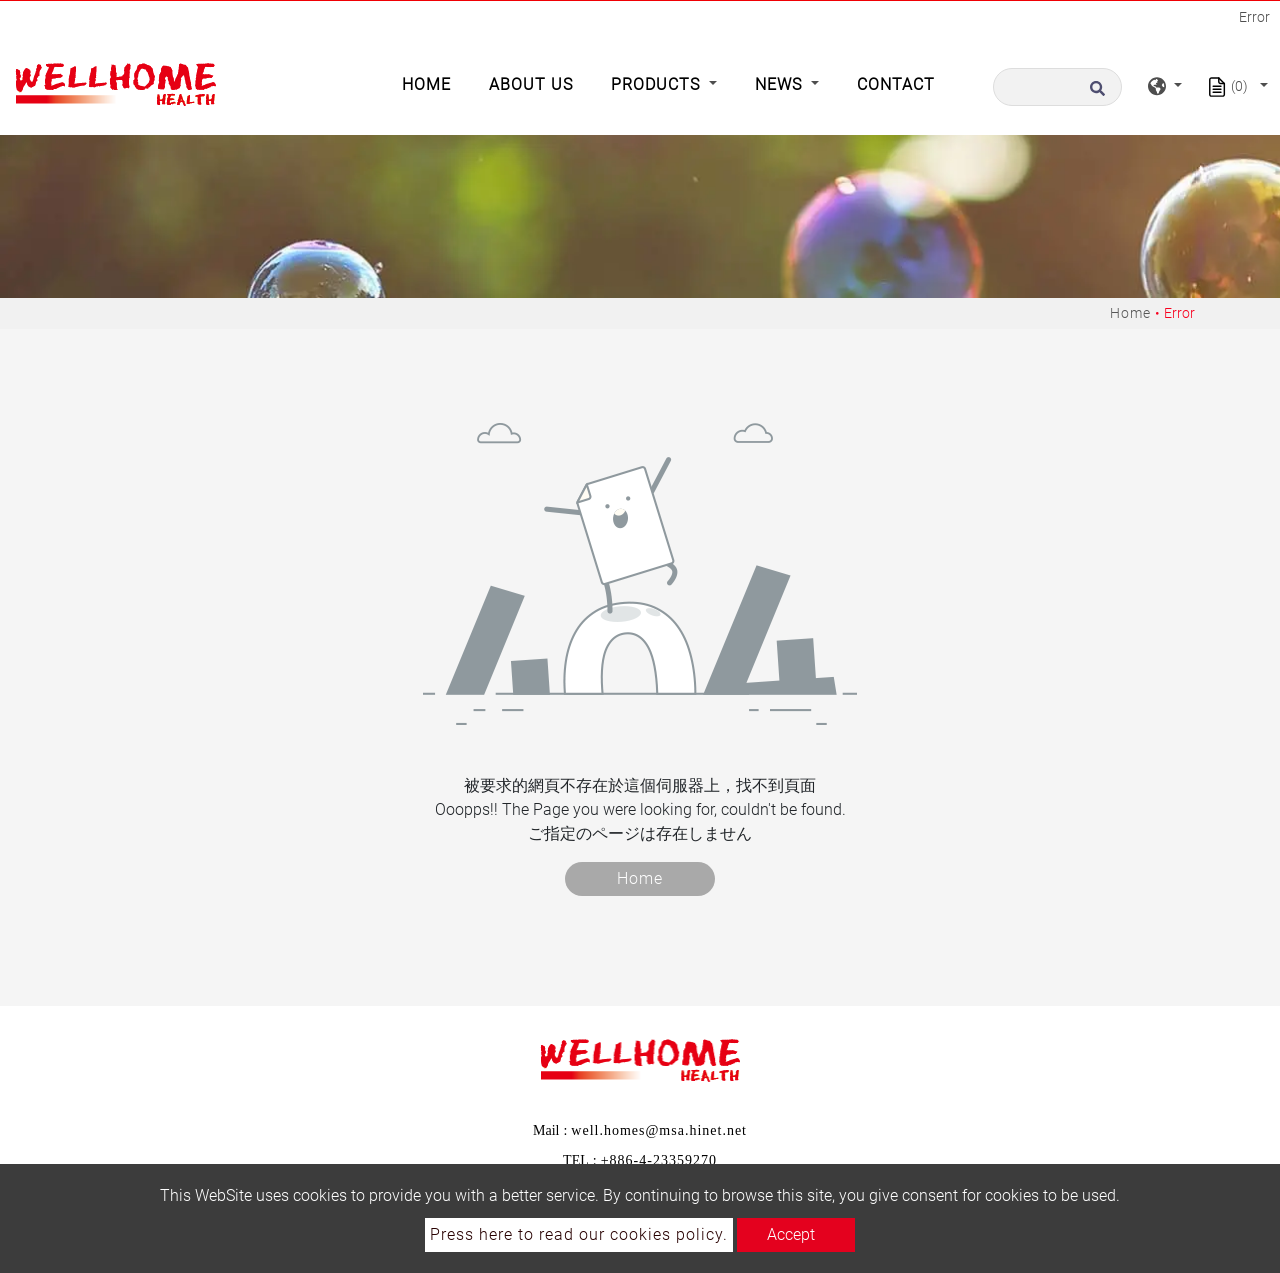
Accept (791, 1234)
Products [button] (658, 84)
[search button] (1103, 87)
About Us (531, 84)
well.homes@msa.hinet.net (659, 1130)
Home (430, 83)
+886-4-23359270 (659, 1160)
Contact (896, 84)
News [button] (781, 84)
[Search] (1057, 87)
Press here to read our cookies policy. (579, 1234)
